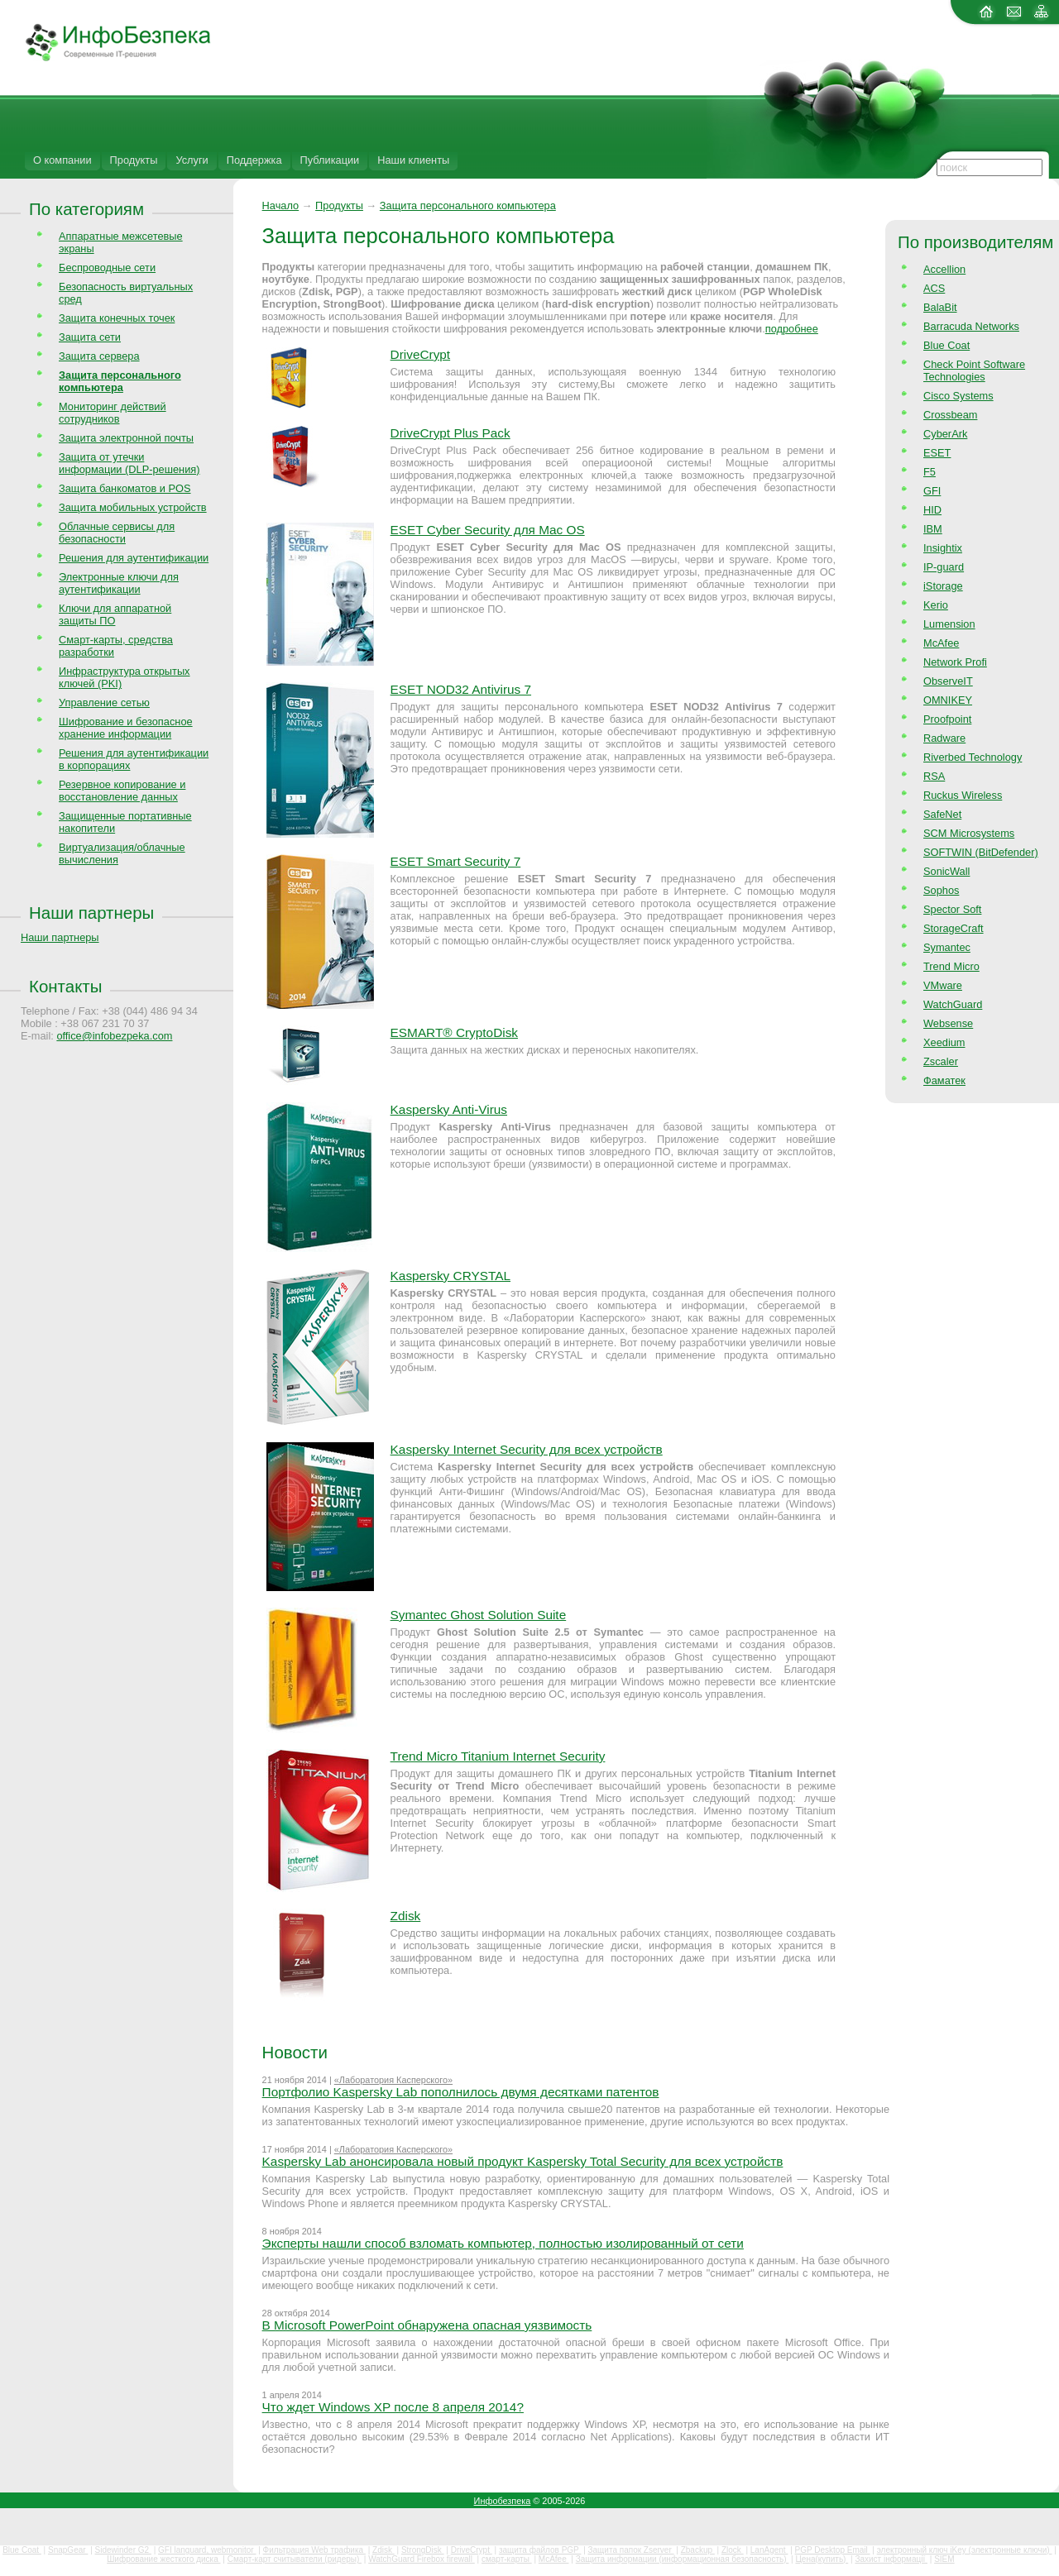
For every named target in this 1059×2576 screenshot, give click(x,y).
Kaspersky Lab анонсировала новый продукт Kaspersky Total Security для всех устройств (522, 2161)
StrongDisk (422, 2549)
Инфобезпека (502, 2501)
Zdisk (406, 1916)
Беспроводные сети (107, 267)
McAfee (941, 643)
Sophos (941, 890)
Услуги (191, 160)
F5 (929, 472)
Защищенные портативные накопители (125, 822)
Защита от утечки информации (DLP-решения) (129, 463)
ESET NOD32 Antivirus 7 (461, 689)
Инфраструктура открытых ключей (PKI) (124, 677)
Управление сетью (104, 702)
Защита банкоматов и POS (125, 488)
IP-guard (943, 567)
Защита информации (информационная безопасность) (682, 2559)
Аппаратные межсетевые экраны (121, 242)
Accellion (944, 269)
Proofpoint (947, 719)
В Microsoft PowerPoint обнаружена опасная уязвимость (427, 2325)
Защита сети (90, 337)
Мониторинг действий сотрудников (112, 412)
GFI (932, 491)
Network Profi (955, 662)
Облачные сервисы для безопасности (117, 532)
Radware (944, 738)
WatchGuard (952, 1004)
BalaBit (940, 307)
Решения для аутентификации (133, 558)
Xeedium (944, 1042)
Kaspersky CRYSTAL (450, 1276)
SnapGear (68, 2549)
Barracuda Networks (971, 326)
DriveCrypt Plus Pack (450, 433)
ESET (937, 453)
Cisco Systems (958, 396)
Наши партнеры (91, 912)
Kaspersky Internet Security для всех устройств (527, 1449)
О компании (62, 160)
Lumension (949, 624)
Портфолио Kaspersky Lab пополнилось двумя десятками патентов (460, 2092)
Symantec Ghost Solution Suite (479, 1615)
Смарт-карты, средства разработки (116, 645)
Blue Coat (946, 345)
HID (932, 510)
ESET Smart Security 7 (456, 861)
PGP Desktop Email (832, 2549)
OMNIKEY (947, 700)
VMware (942, 985)
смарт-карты (507, 2559)
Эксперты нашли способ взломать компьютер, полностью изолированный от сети (503, 2243)
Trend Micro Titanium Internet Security (498, 1756)
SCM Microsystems (968, 833)
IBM (932, 529)
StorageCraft (953, 928)
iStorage (943, 586)
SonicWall (946, 871)
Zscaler (940, 1061)
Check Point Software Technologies (974, 370)
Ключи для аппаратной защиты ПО (115, 614)
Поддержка (254, 160)
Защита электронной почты (126, 438)
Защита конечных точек (117, 318)
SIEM (944, 2559)
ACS (934, 288)
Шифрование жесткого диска (163, 2559)
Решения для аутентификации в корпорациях (133, 759)
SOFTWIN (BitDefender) (980, 852)
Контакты (65, 986)
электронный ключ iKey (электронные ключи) (964, 2549)
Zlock (732, 2549)
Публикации (330, 160)
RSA (934, 776)
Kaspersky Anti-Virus (449, 1109)
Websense (948, 1023)
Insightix (942, 548)
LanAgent (769, 2549)
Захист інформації (891, 2559)
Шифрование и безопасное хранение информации (126, 727)
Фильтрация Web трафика (314, 2549)
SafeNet (942, 814)
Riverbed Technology (972, 757)
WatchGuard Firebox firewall (421, 2559)
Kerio (935, 605)
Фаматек (944, 1080)
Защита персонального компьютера (468, 205)
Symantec (946, 947)
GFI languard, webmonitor (207, 2549)
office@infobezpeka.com (114, 1036)
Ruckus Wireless (962, 795)
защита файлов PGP (540, 2549)
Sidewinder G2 (123, 2549)
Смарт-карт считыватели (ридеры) (295, 2559)
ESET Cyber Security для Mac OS (488, 530)
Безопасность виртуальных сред (126, 292)
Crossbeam (950, 415)
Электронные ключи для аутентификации (119, 583)
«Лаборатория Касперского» (393, 2080)
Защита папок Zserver (631, 2549)
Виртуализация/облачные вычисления (122, 853)
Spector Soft (952, 909)
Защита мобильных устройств (133, 507)
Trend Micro (951, 966)
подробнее (791, 329)
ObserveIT (948, 681)
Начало (280, 205)
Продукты (134, 160)
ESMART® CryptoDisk (454, 1032)
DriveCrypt (421, 354)
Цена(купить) (821, 2559)
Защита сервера (99, 356)
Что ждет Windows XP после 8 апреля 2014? (393, 2407)
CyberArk (945, 434)
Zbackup (698, 2549)
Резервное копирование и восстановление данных (122, 790)
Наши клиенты (413, 160)
